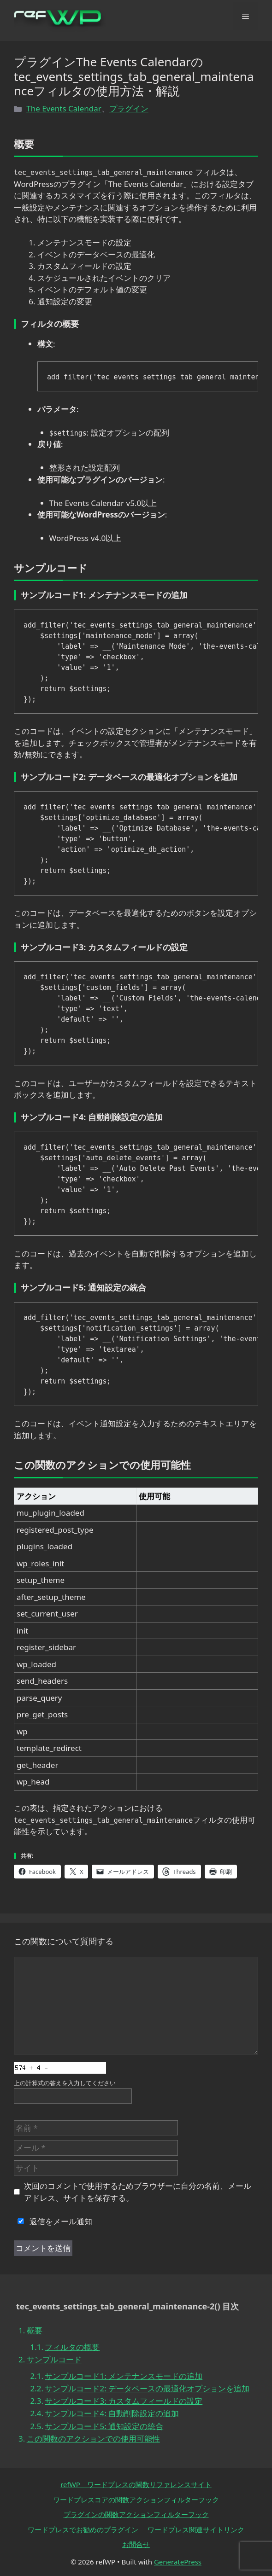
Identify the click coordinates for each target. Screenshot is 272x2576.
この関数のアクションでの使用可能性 (93, 2438)
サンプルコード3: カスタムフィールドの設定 (123, 2401)
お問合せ (136, 2544)
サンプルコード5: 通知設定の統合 (104, 2426)
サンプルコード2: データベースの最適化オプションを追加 (147, 2388)
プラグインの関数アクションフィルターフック (136, 2514)
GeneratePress (177, 2561)
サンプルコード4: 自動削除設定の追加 (112, 2413)
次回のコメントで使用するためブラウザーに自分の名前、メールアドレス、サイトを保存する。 (137, 2192)
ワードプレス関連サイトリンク (196, 2529)
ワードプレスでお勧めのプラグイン (83, 2529)
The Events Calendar (63, 108)
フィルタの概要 (72, 2347)
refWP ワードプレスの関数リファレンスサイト (136, 2484)
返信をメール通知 (53, 2221)
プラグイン (128, 108)
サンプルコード (54, 2359)
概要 (34, 2330)
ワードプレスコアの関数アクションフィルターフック (136, 2499)
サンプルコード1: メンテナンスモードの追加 (123, 2376)
